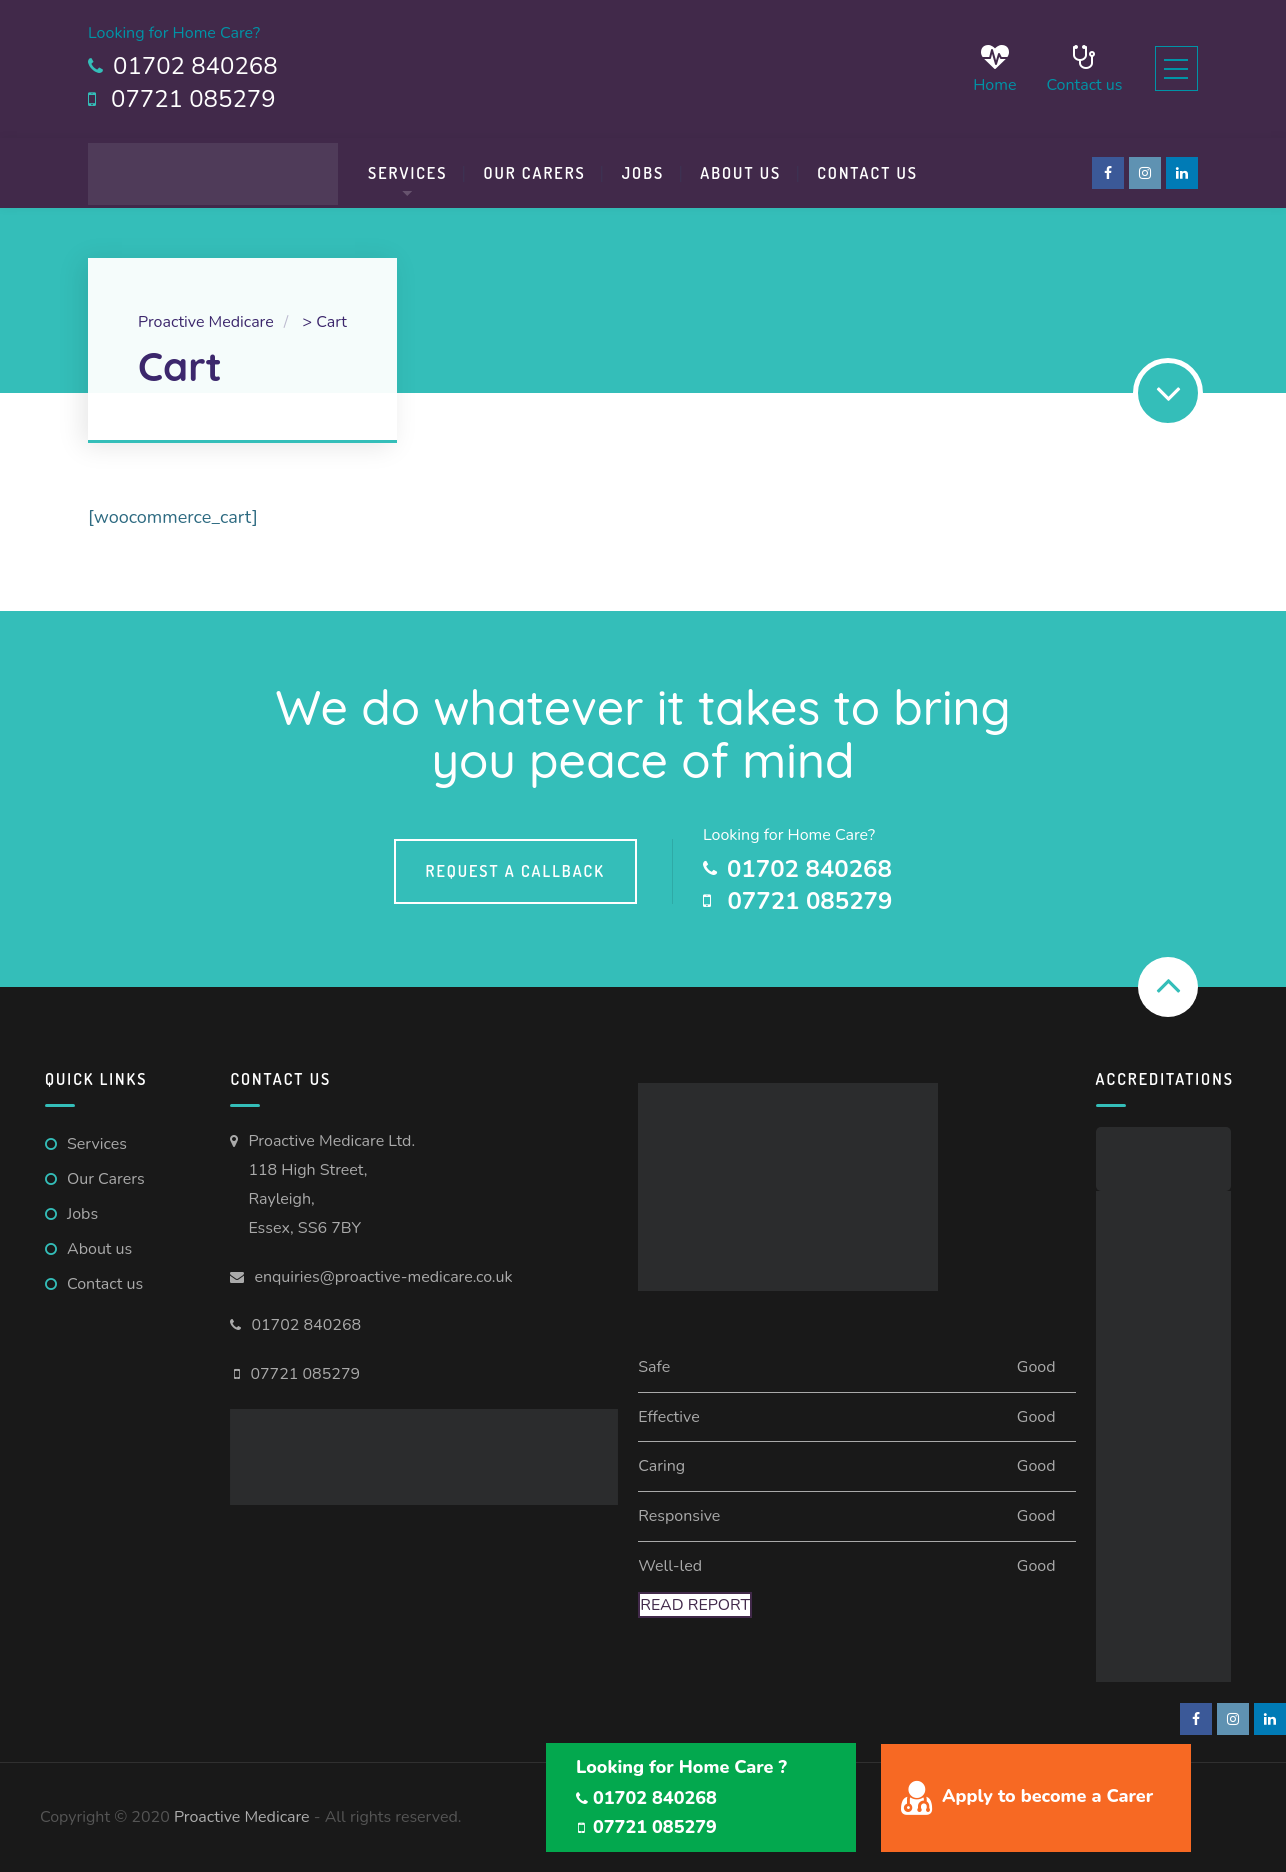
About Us (740, 173)
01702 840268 (306, 1325)
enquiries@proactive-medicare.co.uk (383, 1277)
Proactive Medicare (242, 1817)
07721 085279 (305, 1374)
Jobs (643, 173)
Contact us (1072, 68)
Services (407, 173)
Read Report (695, 1605)
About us (99, 1249)
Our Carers (534, 173)
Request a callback (515, 871)
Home (982, 68)
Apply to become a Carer (1047, 1796)
